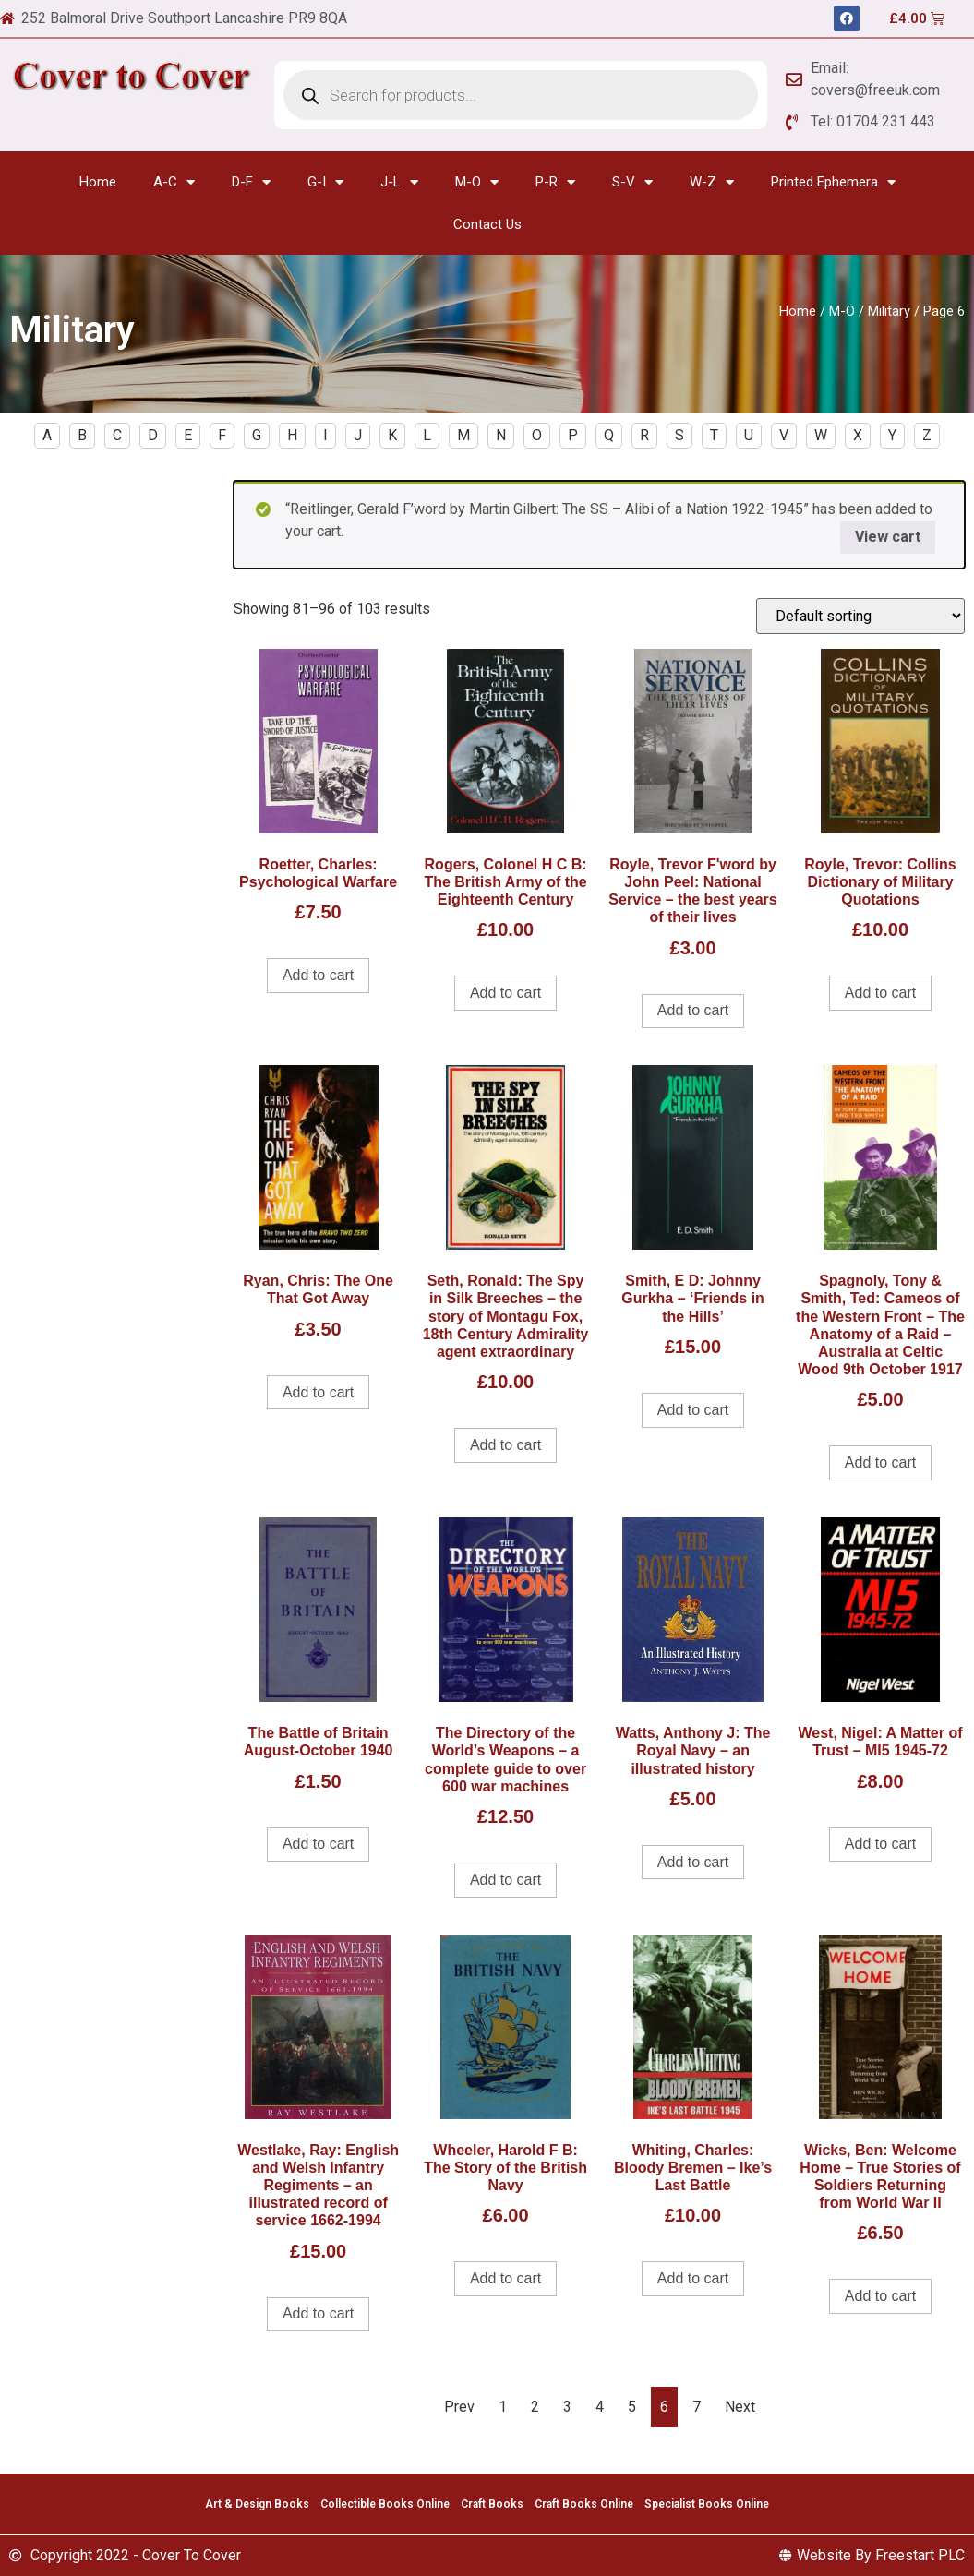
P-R (555, 182)
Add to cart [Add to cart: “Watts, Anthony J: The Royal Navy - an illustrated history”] (692, 1862)
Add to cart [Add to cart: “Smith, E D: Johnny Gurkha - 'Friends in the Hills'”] (692, 1410)
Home (97, 182)
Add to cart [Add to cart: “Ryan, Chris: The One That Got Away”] (318, 1392)
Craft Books (492, 2504)
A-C (174, 182)
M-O (477, 182)
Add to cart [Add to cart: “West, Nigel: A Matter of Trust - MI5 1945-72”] (880, 1843)
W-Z (712, 182)
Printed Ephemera (833, 182)
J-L (399, 182)
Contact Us (487, 224)
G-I (325, 182)
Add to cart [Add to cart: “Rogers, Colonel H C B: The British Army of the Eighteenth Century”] (505, 992)
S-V (632, 182)
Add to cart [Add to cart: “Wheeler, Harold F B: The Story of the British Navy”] (505, 2278)
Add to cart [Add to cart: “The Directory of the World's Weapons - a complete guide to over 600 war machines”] (505, 1879)
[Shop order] (860, 616)
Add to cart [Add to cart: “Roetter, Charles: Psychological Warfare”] (318, 975)
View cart (887, 536)
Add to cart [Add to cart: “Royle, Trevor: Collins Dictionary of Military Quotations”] (880, 992)
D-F (251, 182)
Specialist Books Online (706, 2504)
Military (889, 311)
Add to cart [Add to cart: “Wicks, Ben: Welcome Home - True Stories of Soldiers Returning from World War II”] (880, 2296)
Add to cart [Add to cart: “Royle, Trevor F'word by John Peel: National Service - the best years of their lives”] (692, 1010)
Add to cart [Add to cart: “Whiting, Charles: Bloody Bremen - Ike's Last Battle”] (692, 2278)
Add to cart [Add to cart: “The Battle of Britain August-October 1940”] (318, 1843)
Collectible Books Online (385, 2504)
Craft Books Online (584, 2504)
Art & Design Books (257, 2504)
